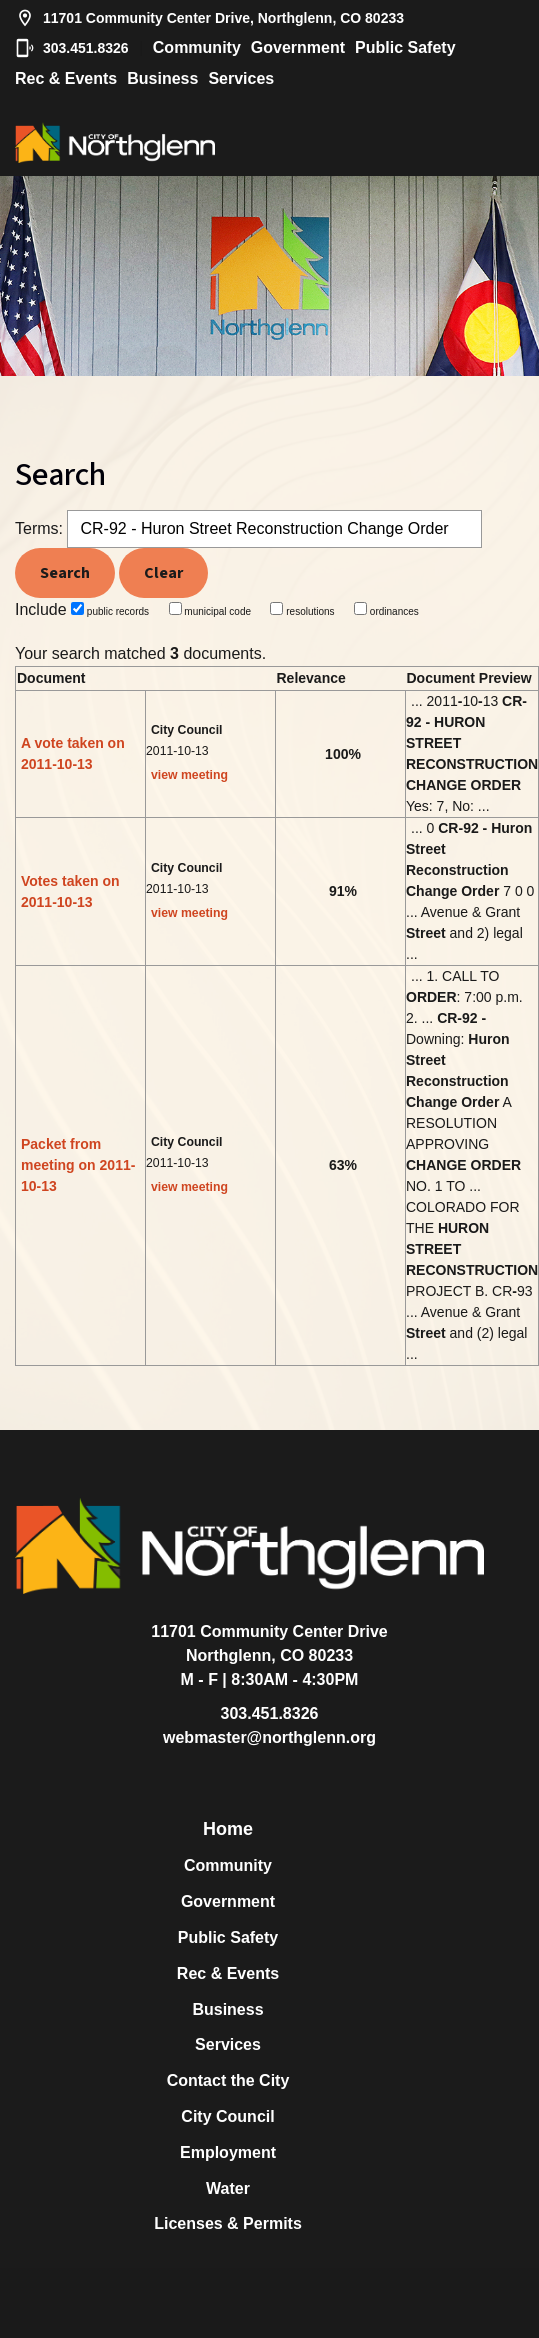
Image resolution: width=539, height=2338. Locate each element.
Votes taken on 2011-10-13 (70, 891)
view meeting (189, 775)
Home (228, 1829)
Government (298, 47)
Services (241, 78)
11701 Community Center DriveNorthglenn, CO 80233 (269, 1643)
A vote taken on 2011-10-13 (73, 753)
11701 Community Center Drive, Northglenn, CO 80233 (209, 18)
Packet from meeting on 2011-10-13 (78, 1165)
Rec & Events (66, 78)
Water (228, 2188)
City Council (227, 2116)
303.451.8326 (72, 48)
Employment (228, 2152)
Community (197, 47)
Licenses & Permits (228, 2223)
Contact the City (228, 2080)
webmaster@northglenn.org (269, 1737)
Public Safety (405, 47)
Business (162, 78)
